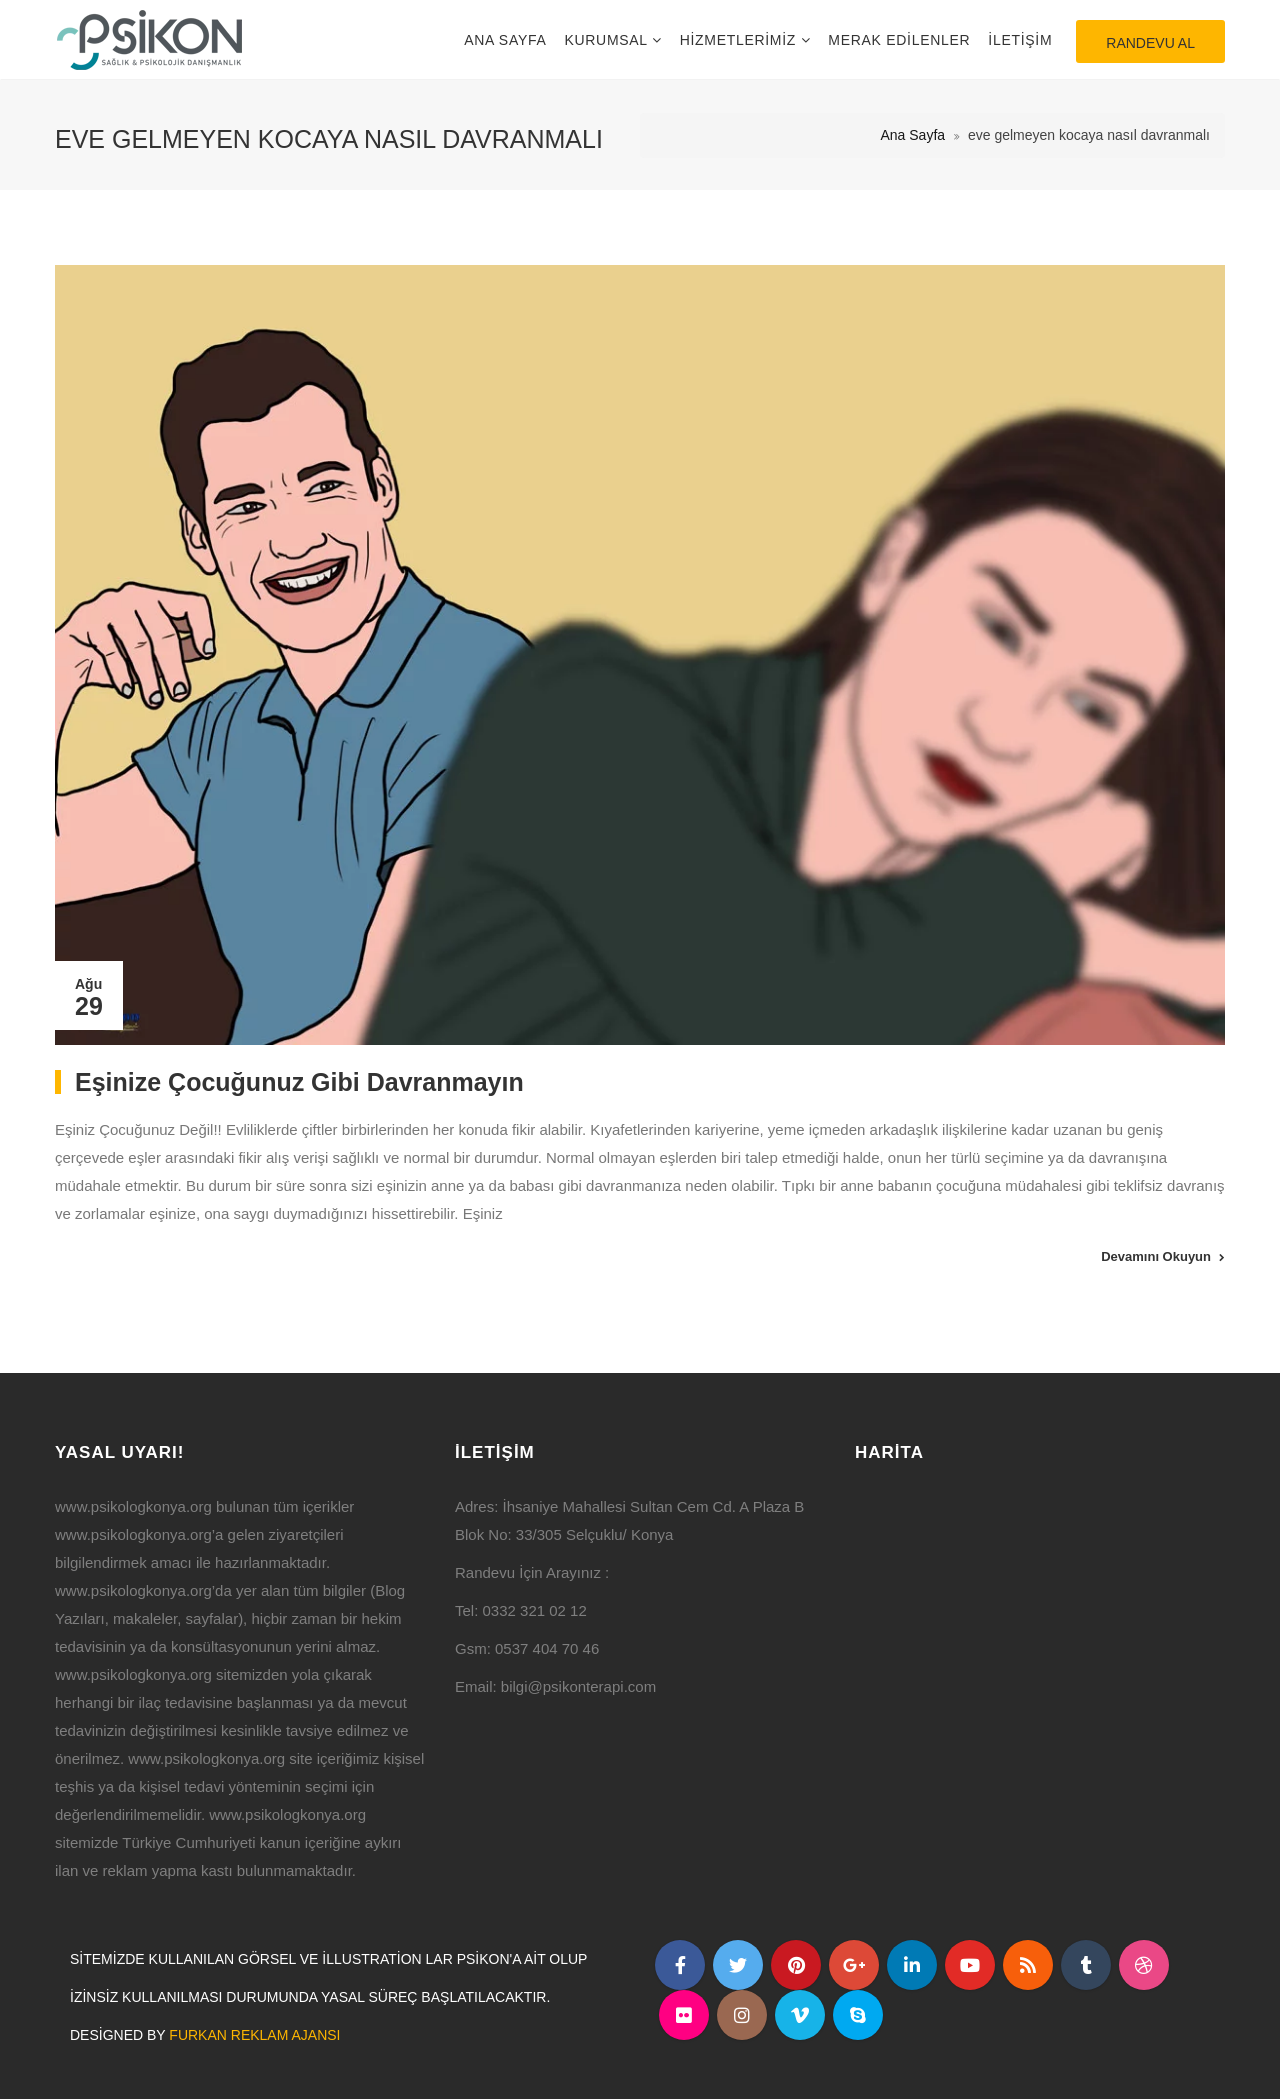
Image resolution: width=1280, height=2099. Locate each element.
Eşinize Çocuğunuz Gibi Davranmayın (299, 1082)
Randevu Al (1150, 43)
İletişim (1020, 40)
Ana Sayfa (505, 40)
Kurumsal (607, 40)
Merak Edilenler (899, 40)
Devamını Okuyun (1156, 1256)
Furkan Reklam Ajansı (254, 2035)
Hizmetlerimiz (740, 40)
